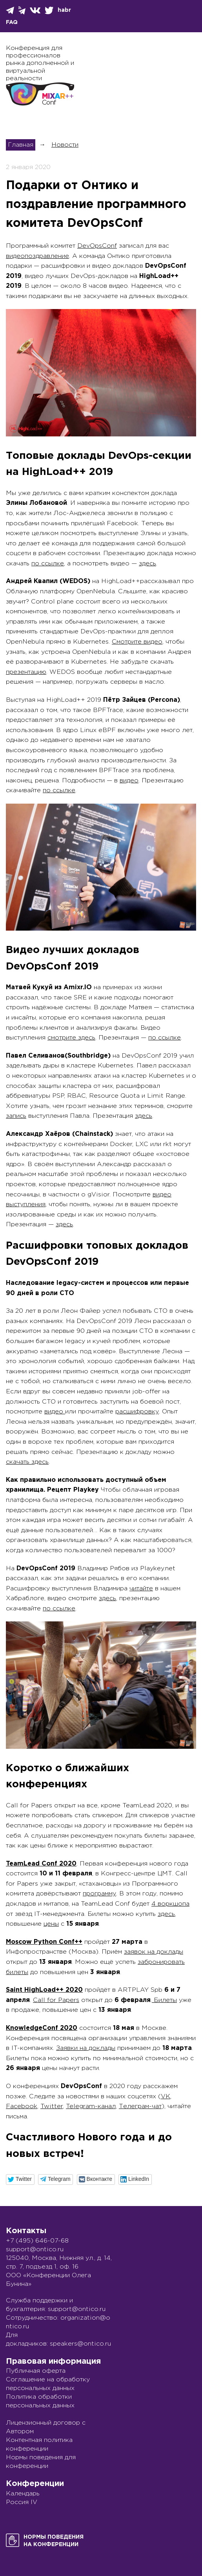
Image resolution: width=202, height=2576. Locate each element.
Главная (20, 145)
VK (165, 2096)
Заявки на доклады (85, 2048)
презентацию (26, 672)
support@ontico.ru (35, 2249)
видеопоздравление (37, 256)
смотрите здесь (71, 1038)
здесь (147, 564)
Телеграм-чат (140, 2106)
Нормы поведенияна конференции (54, 2541)
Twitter (51, 2106)
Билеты (164, 2000)
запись (16, 1116)
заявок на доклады (153, 1952)
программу (99, 1894)
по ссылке (47, 564)
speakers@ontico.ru (80, 2344)
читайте (141, 1589)
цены (51, 1924)
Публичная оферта (36, 2371)
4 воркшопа (170, 1904)
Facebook (21, 2106)
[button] (20, 2179)
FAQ (12, 22)
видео (129, 781)
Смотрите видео (137, 642)
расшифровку (137, 1412)
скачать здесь (27, 1462)
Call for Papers (56, 2000)
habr (64, 10)
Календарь (23, 2494)
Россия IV (21, 2502)
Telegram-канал (91, 2106)
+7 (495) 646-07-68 (37, 2241)
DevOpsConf (97, 246)
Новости (64, 145)
